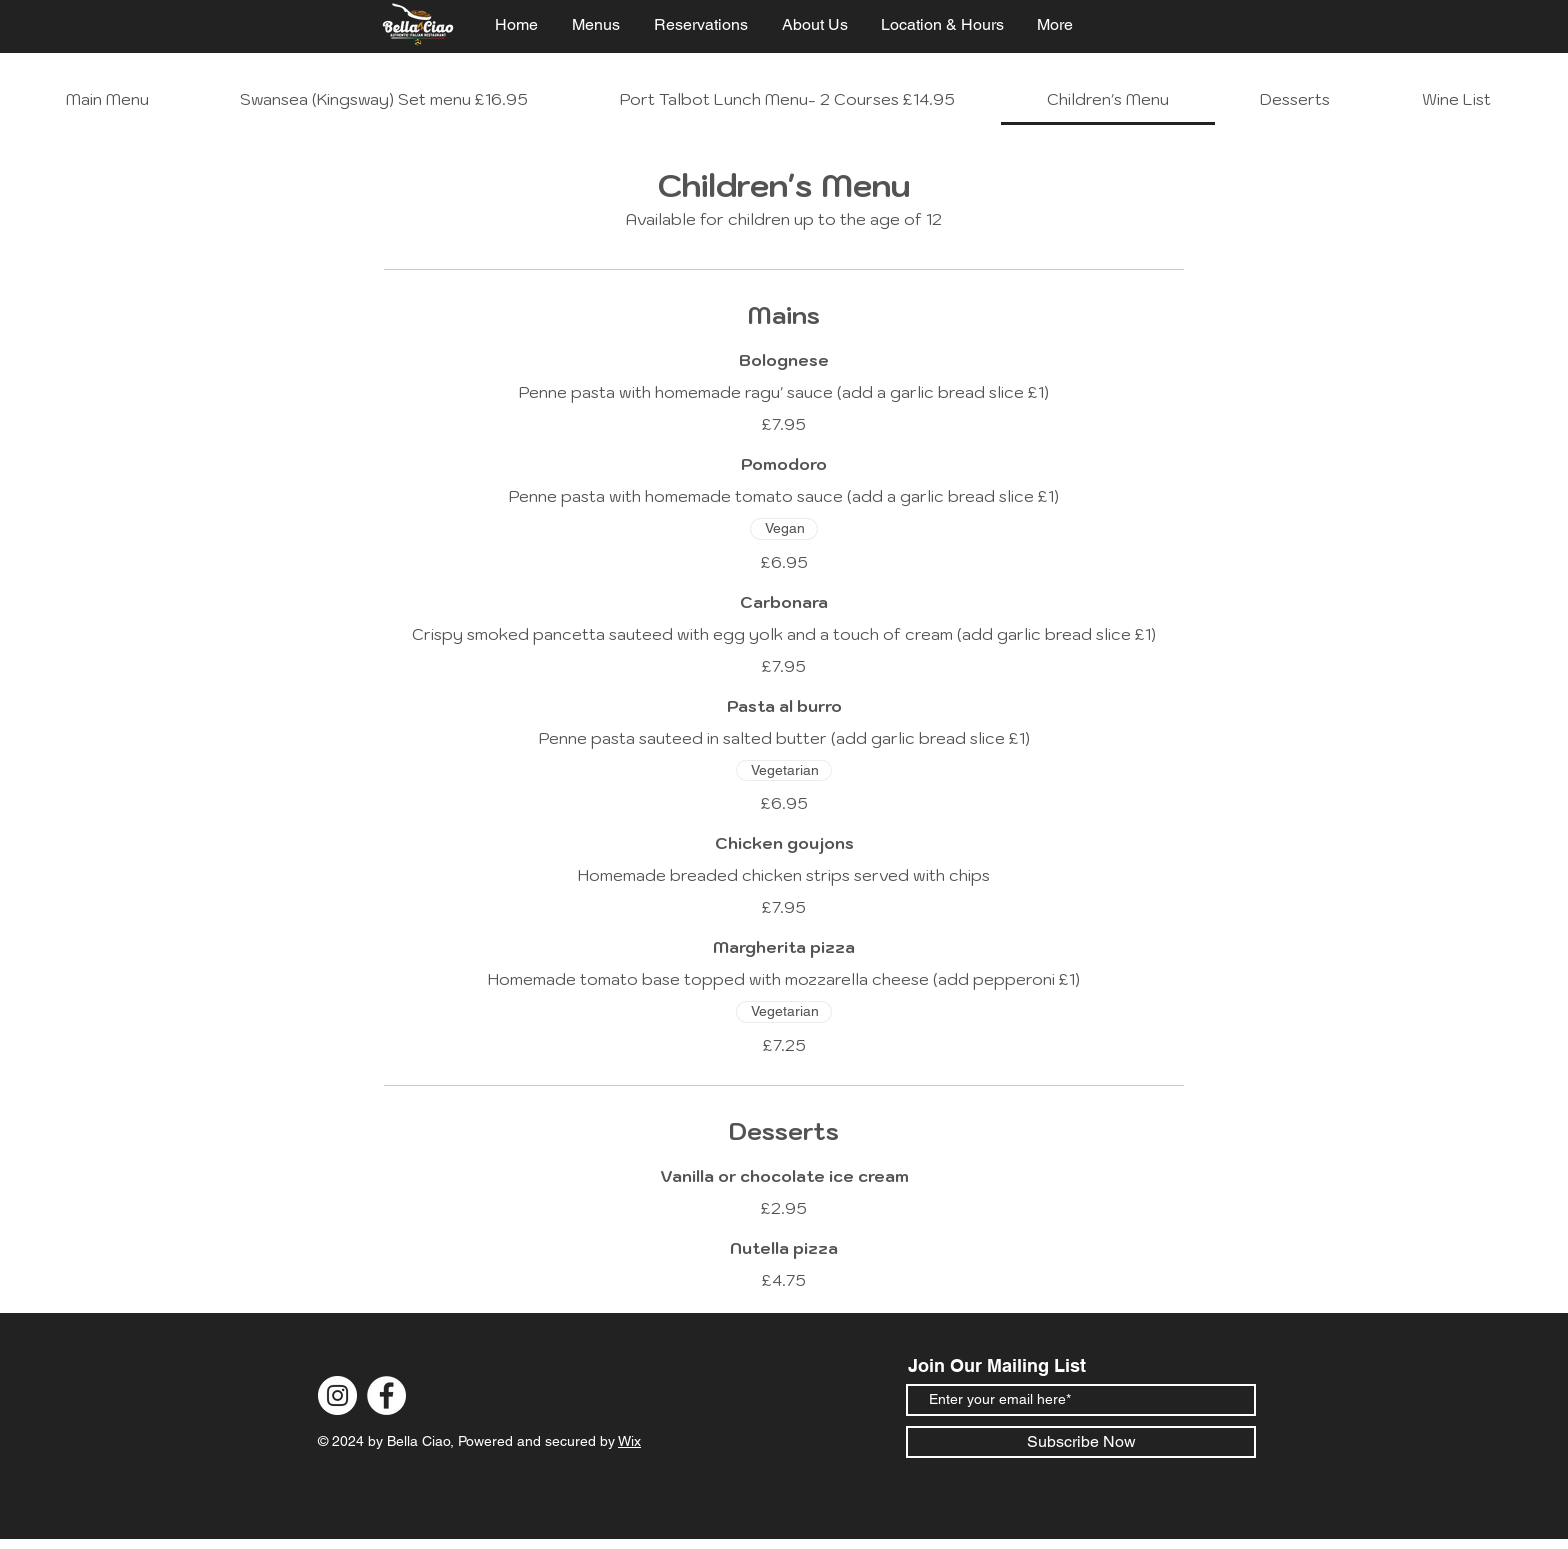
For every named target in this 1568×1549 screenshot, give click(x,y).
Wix (629, 1441)
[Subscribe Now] (1081, 1442)
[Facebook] (386, 1395)
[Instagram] (337, 1395)
